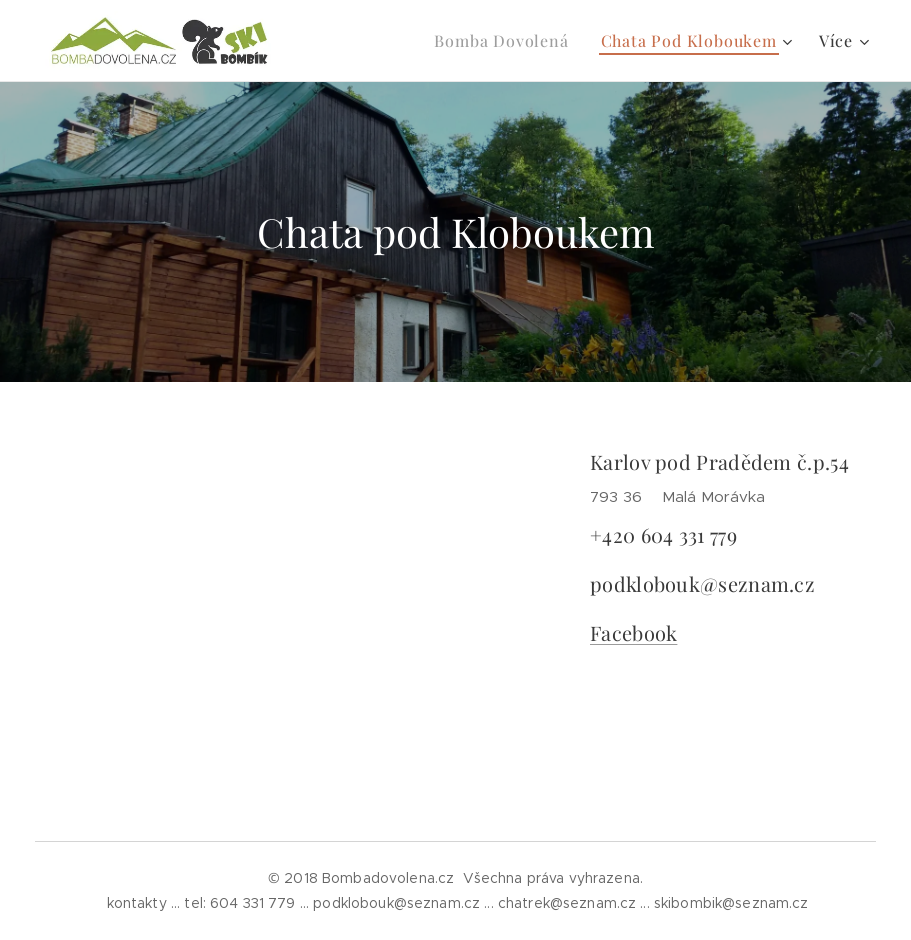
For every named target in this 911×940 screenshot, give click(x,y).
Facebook (633, 632)
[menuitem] (506, 41)
